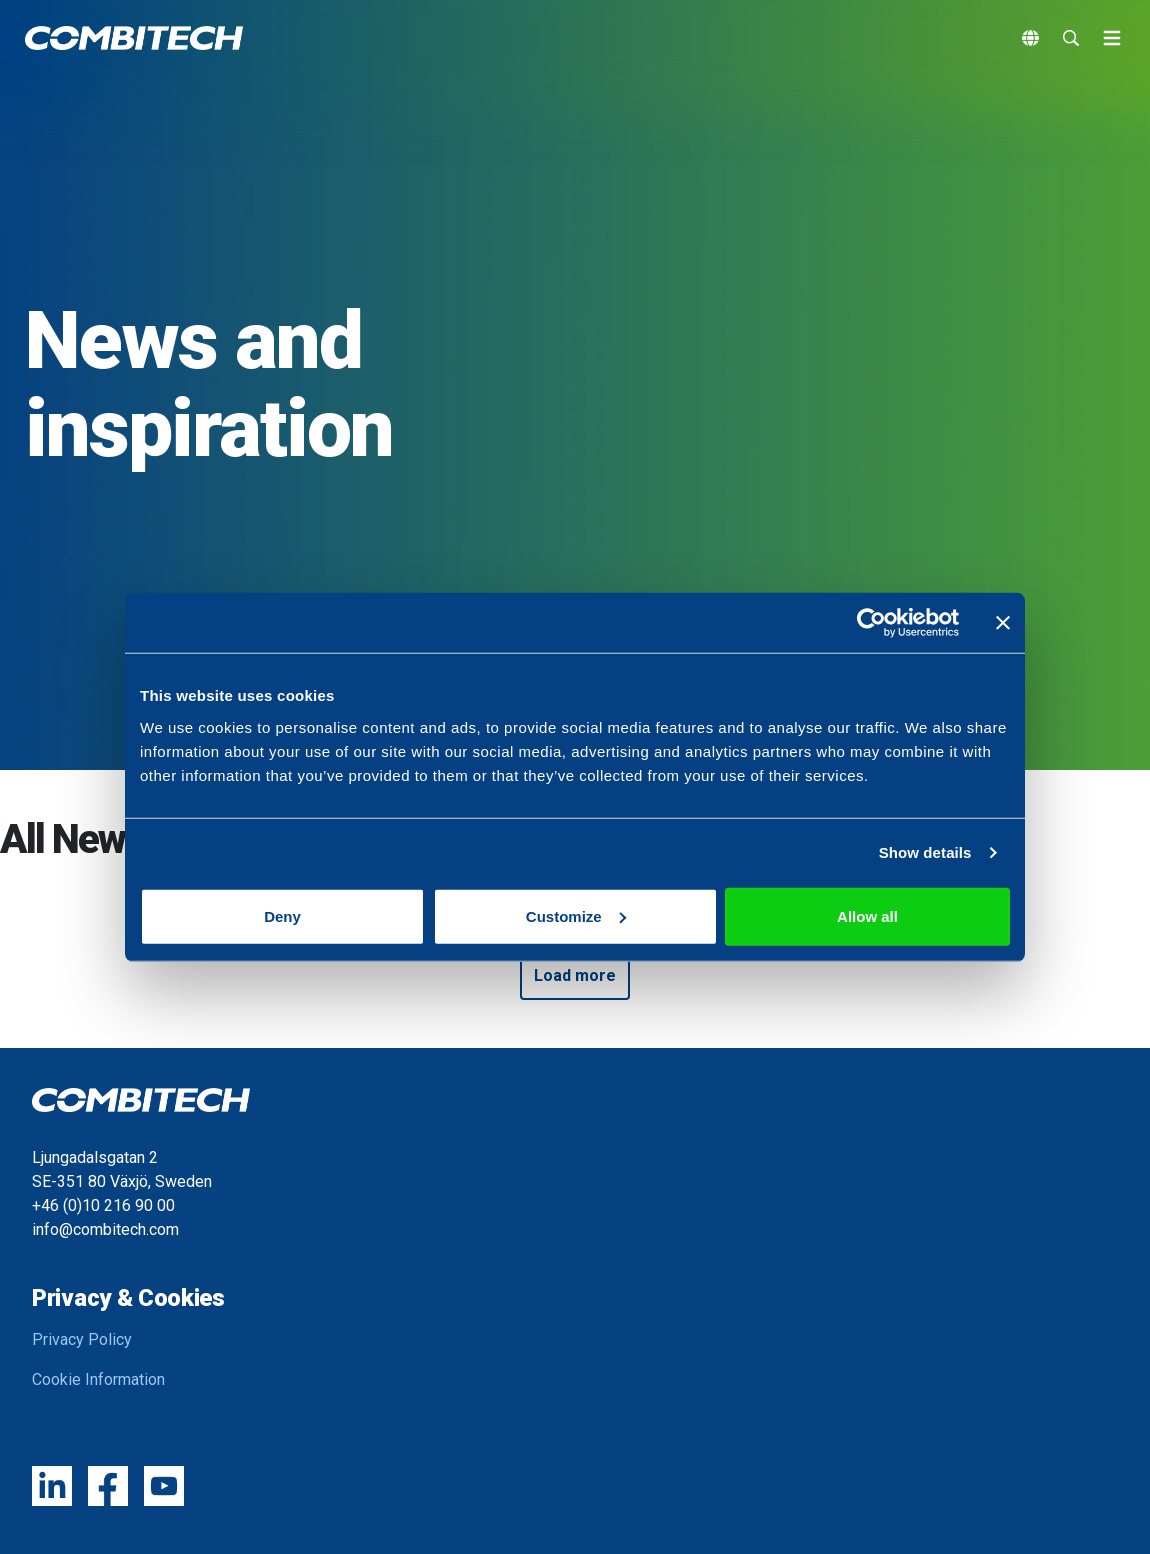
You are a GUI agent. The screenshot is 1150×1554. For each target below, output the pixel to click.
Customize (576, 915)
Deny (282, 915)
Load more (575, 975)
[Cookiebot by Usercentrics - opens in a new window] (871, 623)
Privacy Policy (82, 1339)
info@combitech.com (105, 1229)
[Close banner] (1003, 623)
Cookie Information (98, 1379)
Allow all (867, 915)
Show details (925, 852)
